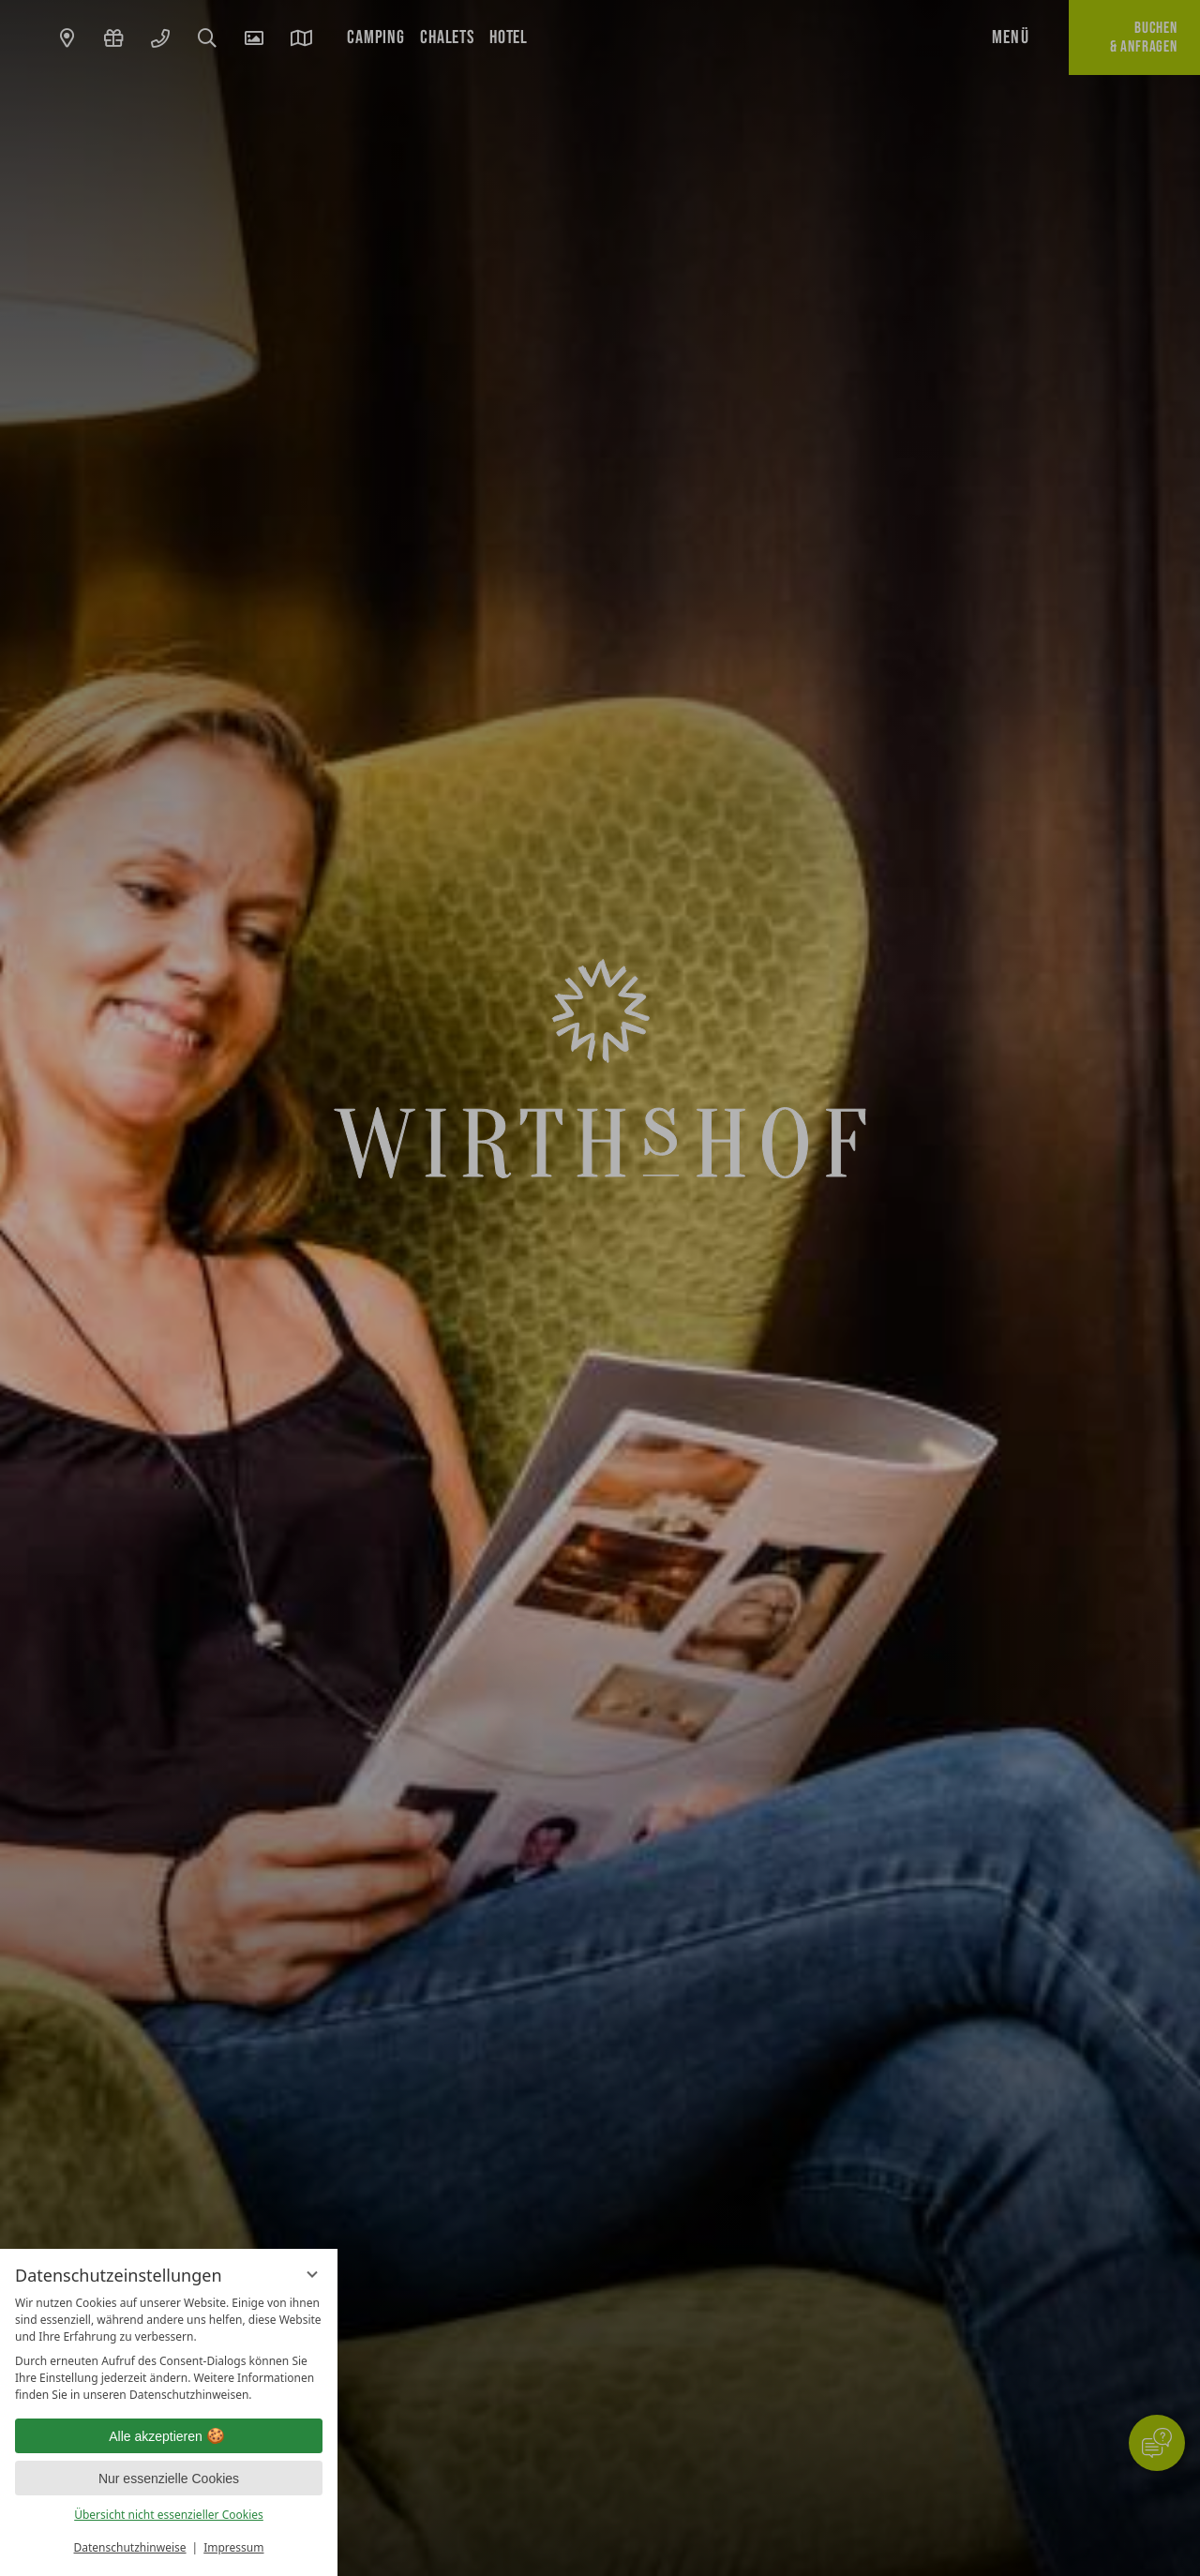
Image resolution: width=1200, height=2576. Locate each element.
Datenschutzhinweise (130, 2547)
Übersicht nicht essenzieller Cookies (168, 2515)
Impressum (233, 2547)
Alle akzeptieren (169, 2436)
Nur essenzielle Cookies (168, 2478)
